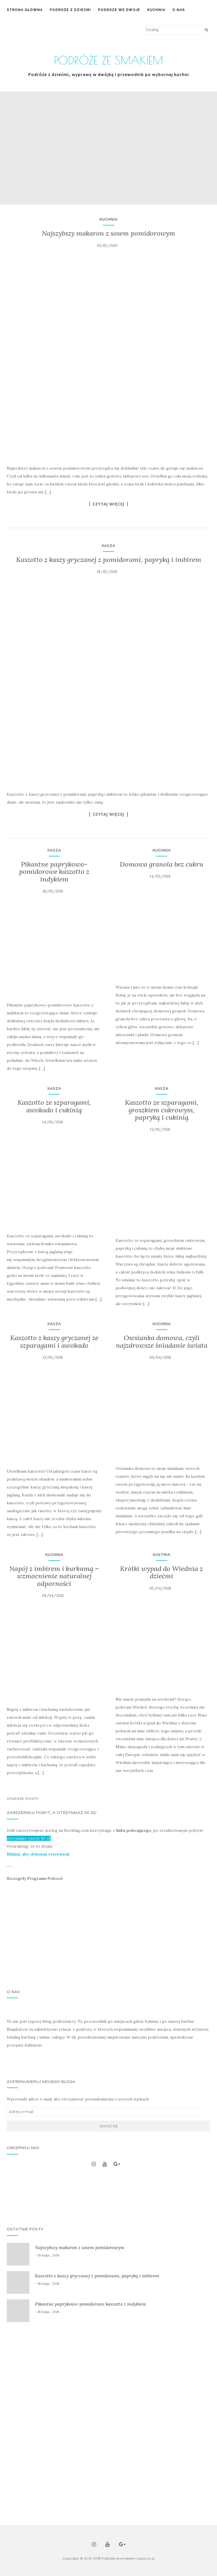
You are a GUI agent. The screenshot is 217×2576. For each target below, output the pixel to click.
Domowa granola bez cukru (161, 864)
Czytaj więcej (108, 504)
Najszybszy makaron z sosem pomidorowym (108, 233)
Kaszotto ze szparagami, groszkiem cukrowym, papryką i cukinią (161, 1110)
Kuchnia (156, 10)
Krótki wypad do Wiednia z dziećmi (161, 1572)
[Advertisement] (108, 1936)
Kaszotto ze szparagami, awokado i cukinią (54, 1106)
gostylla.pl (146, 2558)
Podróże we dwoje (119, 10)
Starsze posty (22, 1798)
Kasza (108, 545)
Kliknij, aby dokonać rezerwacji (38, 1854)
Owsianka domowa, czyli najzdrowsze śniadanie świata (161, 1341)
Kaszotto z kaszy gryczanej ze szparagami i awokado (54, 1341)
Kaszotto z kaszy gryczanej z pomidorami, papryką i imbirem (108, 559)
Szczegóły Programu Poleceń (35, 1878)
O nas (178, 10)
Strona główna (25, 10)
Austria (161, 1554)
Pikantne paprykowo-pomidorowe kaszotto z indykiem (54, 872)
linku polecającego (133, 1830)
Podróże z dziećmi (70, 10)
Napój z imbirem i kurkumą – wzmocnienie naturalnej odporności (54, 1576)
